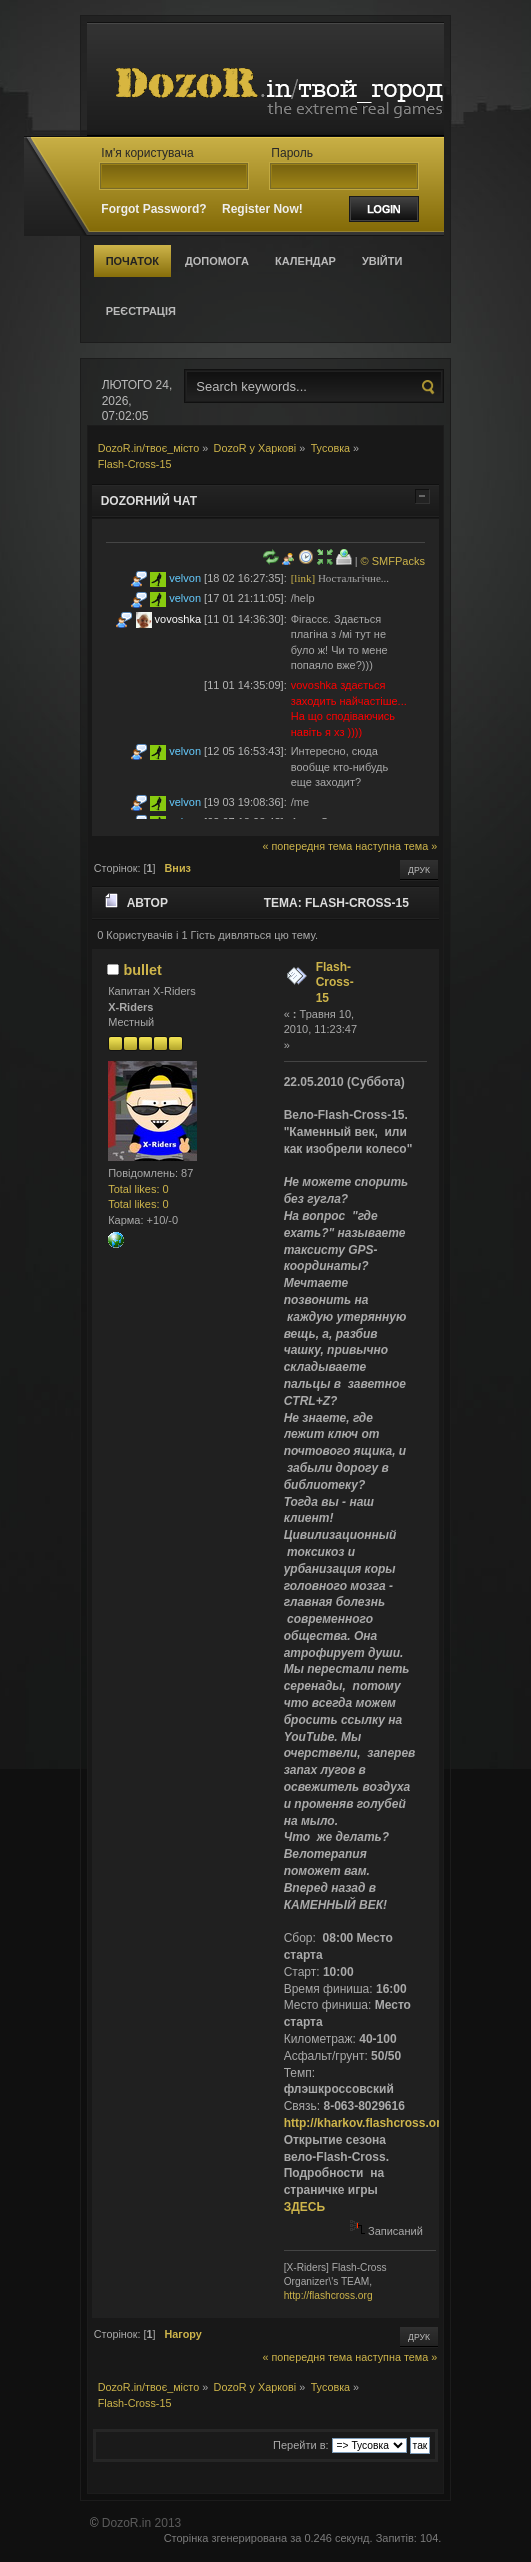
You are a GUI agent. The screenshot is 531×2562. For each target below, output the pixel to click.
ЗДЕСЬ (304, 2207)
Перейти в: (301, 2445)
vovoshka (178, 619)
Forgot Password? (153, 209)
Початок (132, 261)
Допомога (217, 261)
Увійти (382, 261)
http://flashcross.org (328, 2295)
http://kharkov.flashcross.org (366, 2123)
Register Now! (262, 209)
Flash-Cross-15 (335, 982)
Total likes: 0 (138, 1189)
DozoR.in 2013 (141, 2523)
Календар (305, 261)
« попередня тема (307, 846)
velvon (185, 578)
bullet (142, 970)
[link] (303, 578)
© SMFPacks (393, 561)
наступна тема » (396, 846)
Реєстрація (141, 311)
